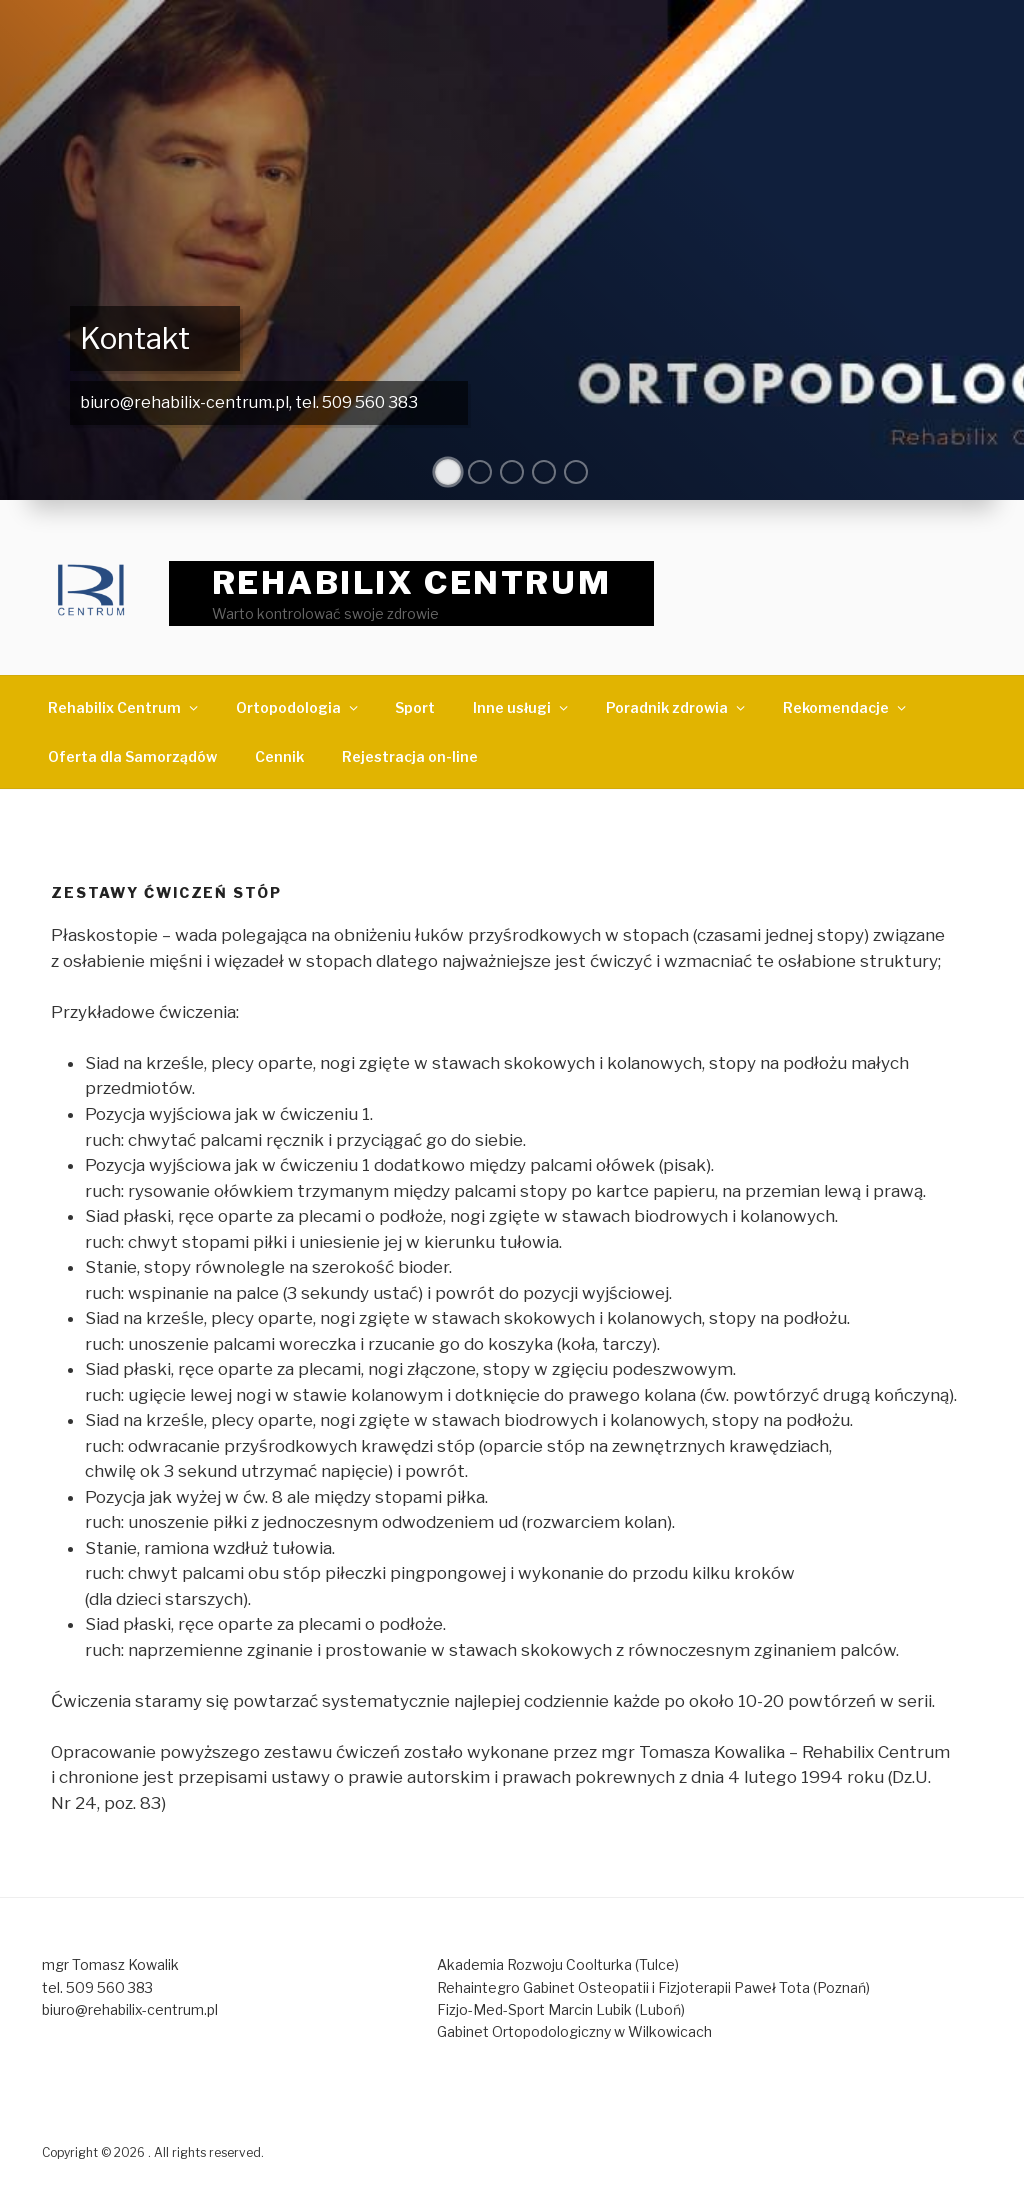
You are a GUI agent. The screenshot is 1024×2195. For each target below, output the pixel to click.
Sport (415, 707)
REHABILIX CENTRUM (412, 582)
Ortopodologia (298, 707)
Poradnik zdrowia (677, 707)
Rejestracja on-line (410, 756)
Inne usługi (522, 707)
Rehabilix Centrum (124, 707)
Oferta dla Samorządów (132, 756)
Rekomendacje (846, 707)
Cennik (279, 756)
